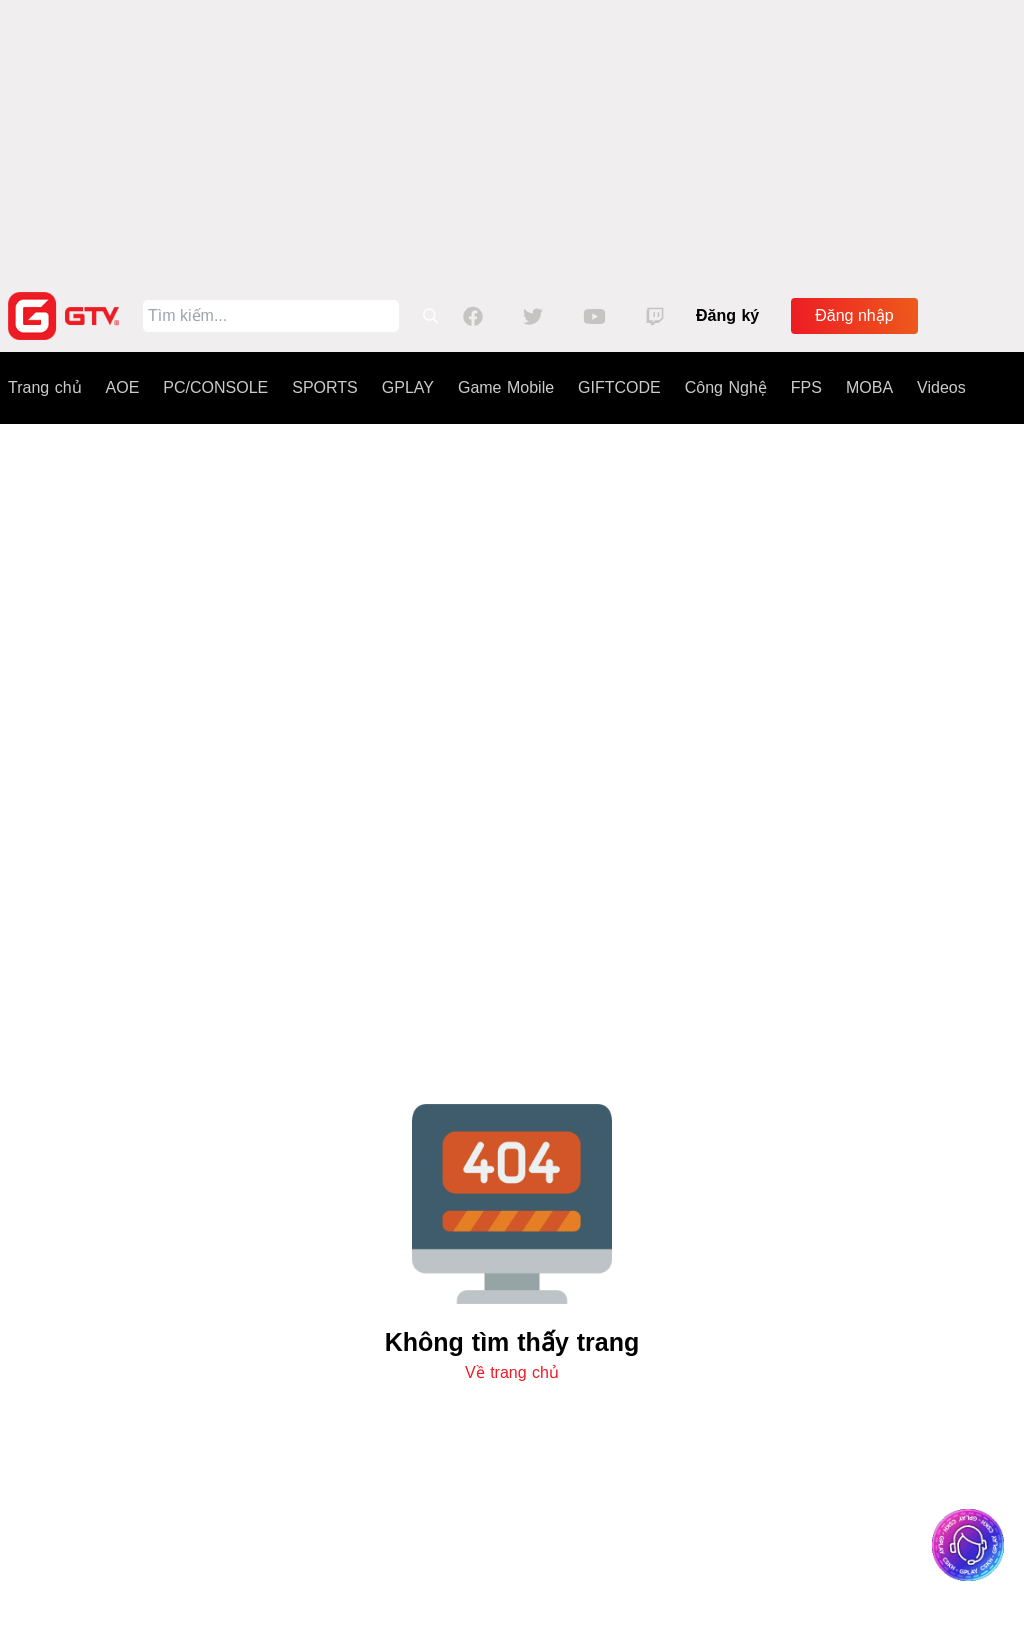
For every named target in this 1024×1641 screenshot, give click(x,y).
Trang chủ (45, 387)
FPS (806, 387)
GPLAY (408, 387)
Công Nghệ (726, 387)
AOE (123, 387)
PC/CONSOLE (215, 387)
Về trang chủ (512, 1372)
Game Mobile (506, 387)
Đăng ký (727, 315)
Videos (941, 387)
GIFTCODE (619, 387)
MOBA (869, 387)
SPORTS (325, 387)
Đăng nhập (854, 315)
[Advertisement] (512, 140)
